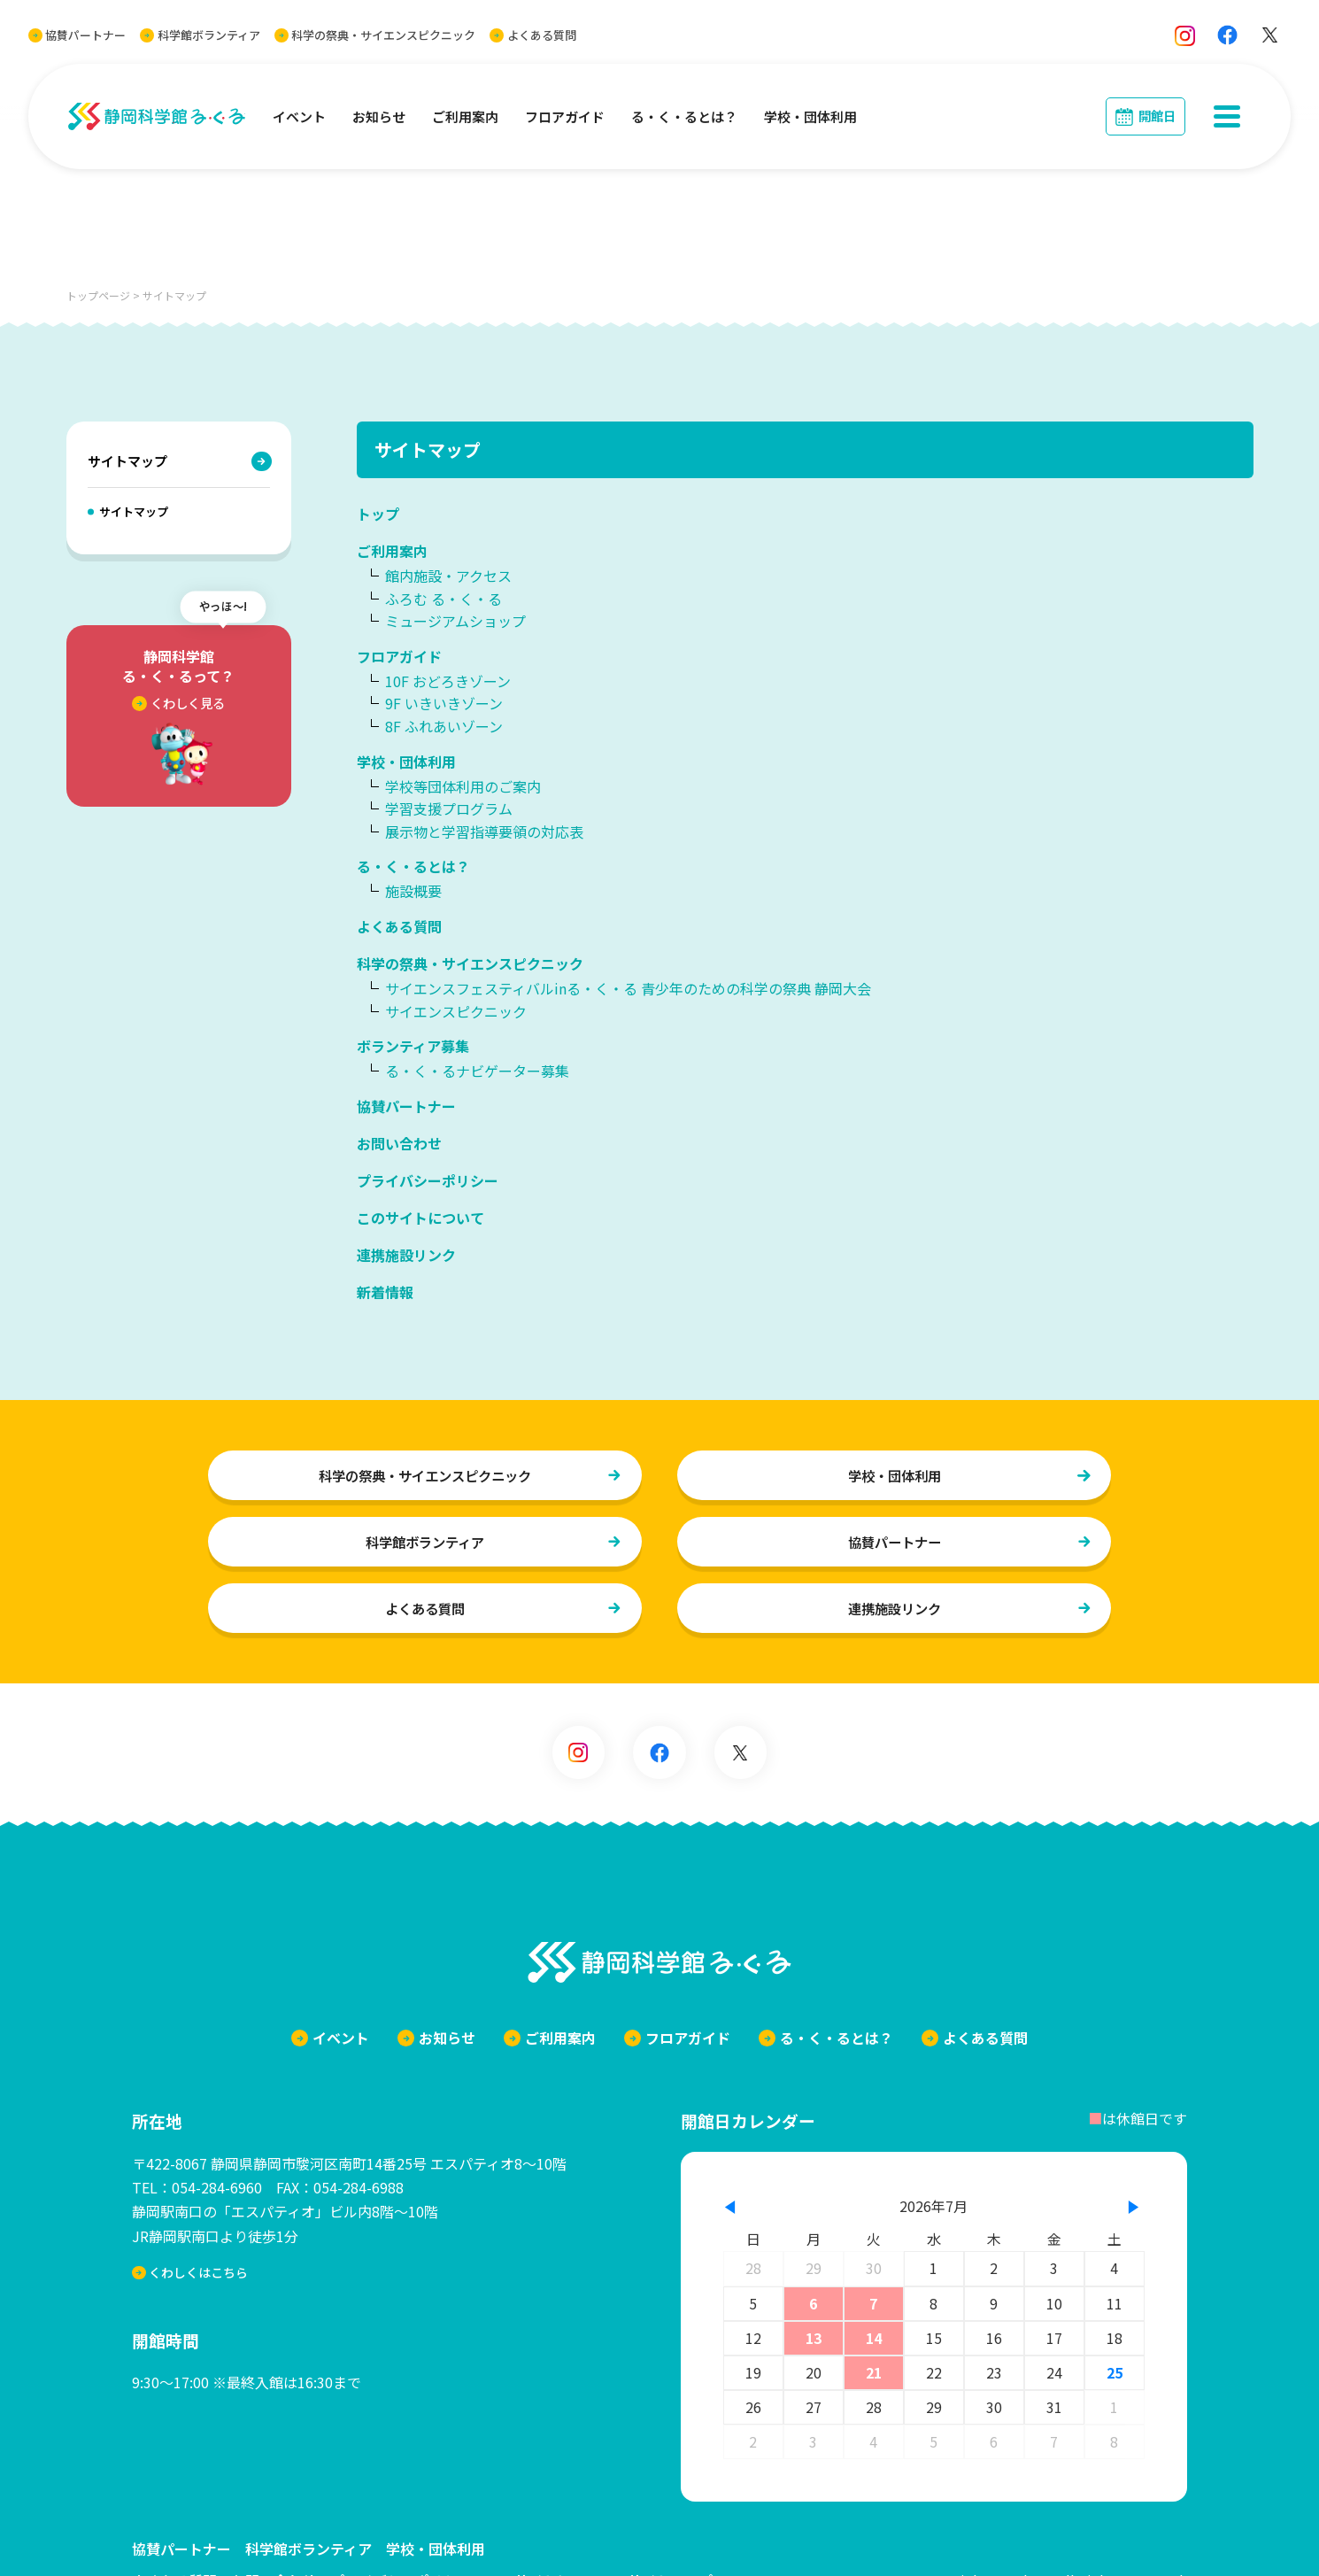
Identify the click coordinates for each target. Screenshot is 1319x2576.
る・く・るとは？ (684, 116)
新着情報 (385, 1292)
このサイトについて (420, 1217)
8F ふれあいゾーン (444, 726)
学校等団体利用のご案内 (463, 786)
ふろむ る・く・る (443, 598)
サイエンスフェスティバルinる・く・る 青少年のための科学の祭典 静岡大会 (628, 988)
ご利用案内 (465, 116)
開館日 (1157, 115)
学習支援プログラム (449, 808)
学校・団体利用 (810, 116)
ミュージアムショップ (455, 620)
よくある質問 (532, 35)
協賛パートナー (77, 35)
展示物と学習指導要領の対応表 (484, 831)
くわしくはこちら (191, 2286)
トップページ (98, 295)
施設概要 (413, 890)
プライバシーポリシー (427, 1180)
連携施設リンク (406, 1254)
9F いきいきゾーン (444, 703)
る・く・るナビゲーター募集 (477, 1070)
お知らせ (378, 116)
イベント (299, 116)
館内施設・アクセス (448, 575)
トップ (378, 513)
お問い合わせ (399, 1143)
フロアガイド (565, 116)
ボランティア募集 (413, 1045)
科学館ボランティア (199, 35)
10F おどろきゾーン (448, 681)
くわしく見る (179, 702)
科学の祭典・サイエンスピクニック (374, 35)
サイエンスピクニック (456, 1011)
